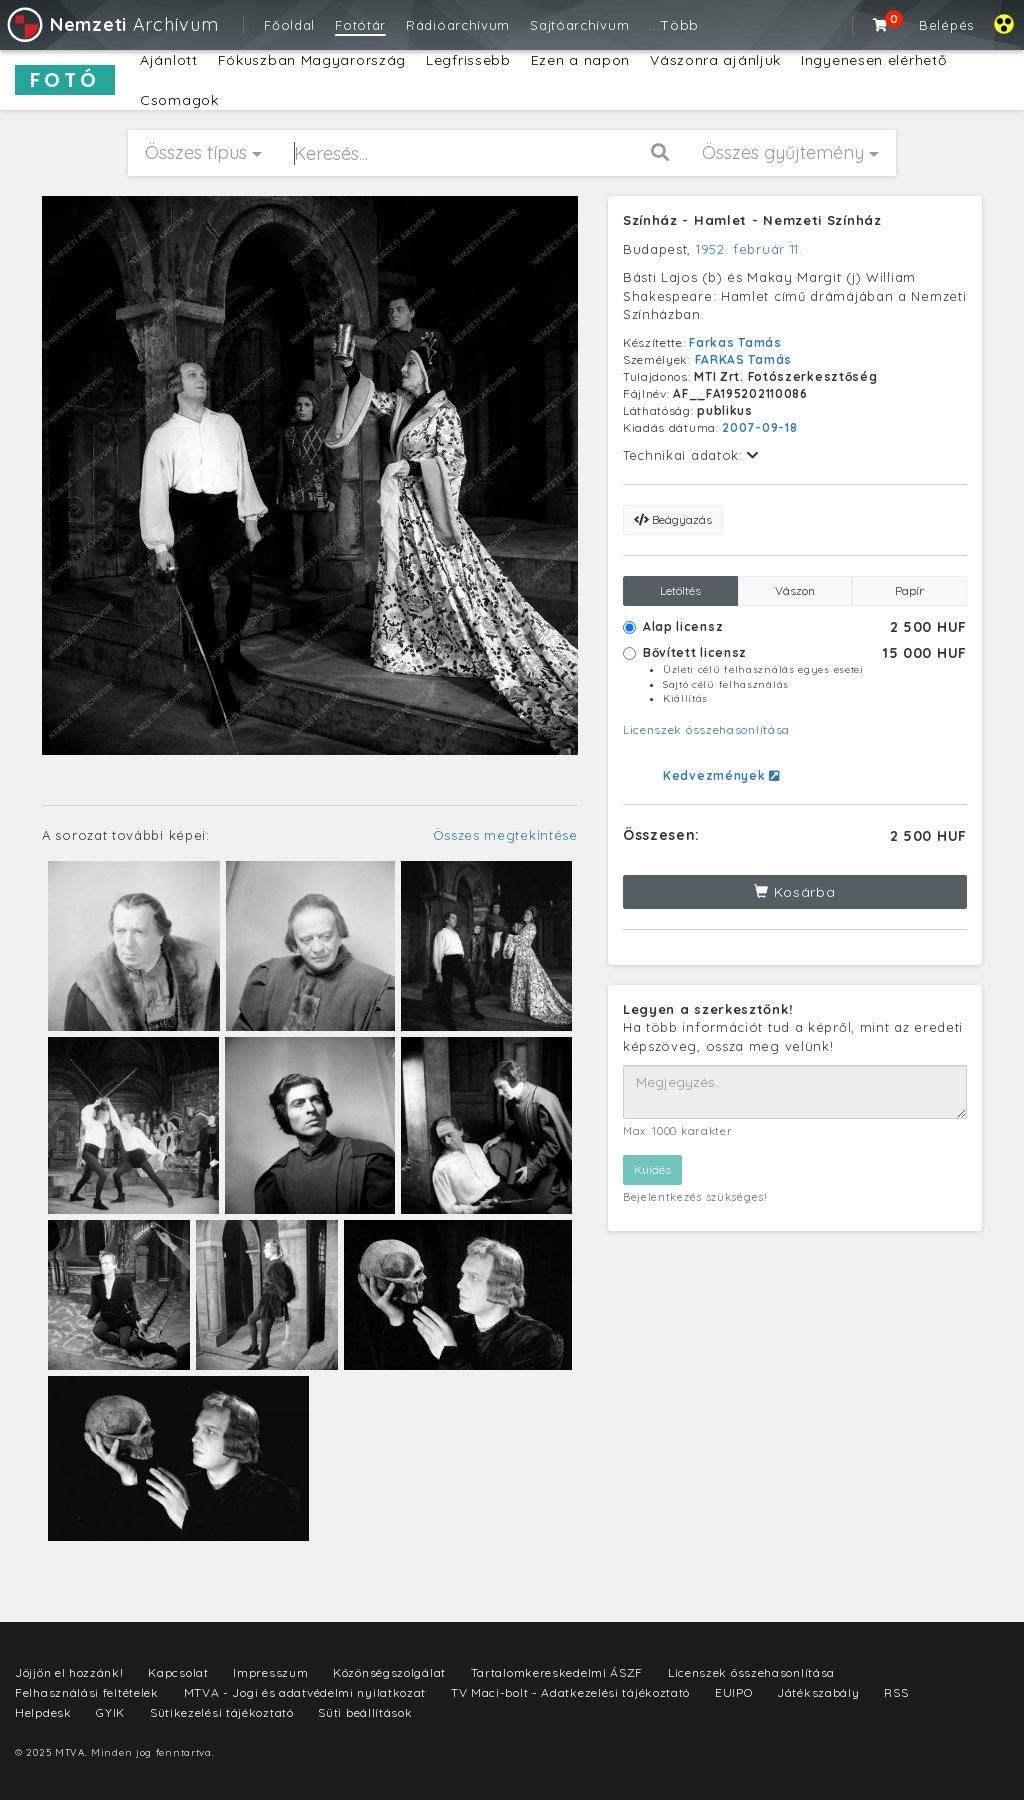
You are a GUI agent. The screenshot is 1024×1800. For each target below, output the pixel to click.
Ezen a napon (580, 60)
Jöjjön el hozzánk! (69, 1672)
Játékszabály (818, 1692)
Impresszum (270, 1672)
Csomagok (179, 100)
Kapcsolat (178, 1672)
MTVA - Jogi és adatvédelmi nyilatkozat (305, 1692)
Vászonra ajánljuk (715, 60)
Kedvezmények (721, 775)
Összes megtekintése (505, 835)
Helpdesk (43, 1712)
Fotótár (360, 25)
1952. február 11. (749, 249)
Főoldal (289, 25)
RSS (896, 1692)
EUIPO (734, 1692)
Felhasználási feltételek (87, 1692)
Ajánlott (169, 60)
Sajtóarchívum (579, 25)
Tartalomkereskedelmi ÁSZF (557, 1672)
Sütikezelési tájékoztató (222, 1712)
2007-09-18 (759, 427)
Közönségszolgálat (389, 1672)
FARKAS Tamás (743, 359)
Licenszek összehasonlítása (706, 729)
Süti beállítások (365, 1712)
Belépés (946, 25)
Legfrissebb (468, 60)
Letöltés (680, 590)
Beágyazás (673, 519)
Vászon (795, 590)
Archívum (111, 24)
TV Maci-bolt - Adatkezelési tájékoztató (570, 1692)
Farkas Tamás (735, 342)
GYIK (110, 1712)
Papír (909, 590)
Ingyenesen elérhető (873, 60)
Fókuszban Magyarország (312, 60)
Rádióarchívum (458, 25)
